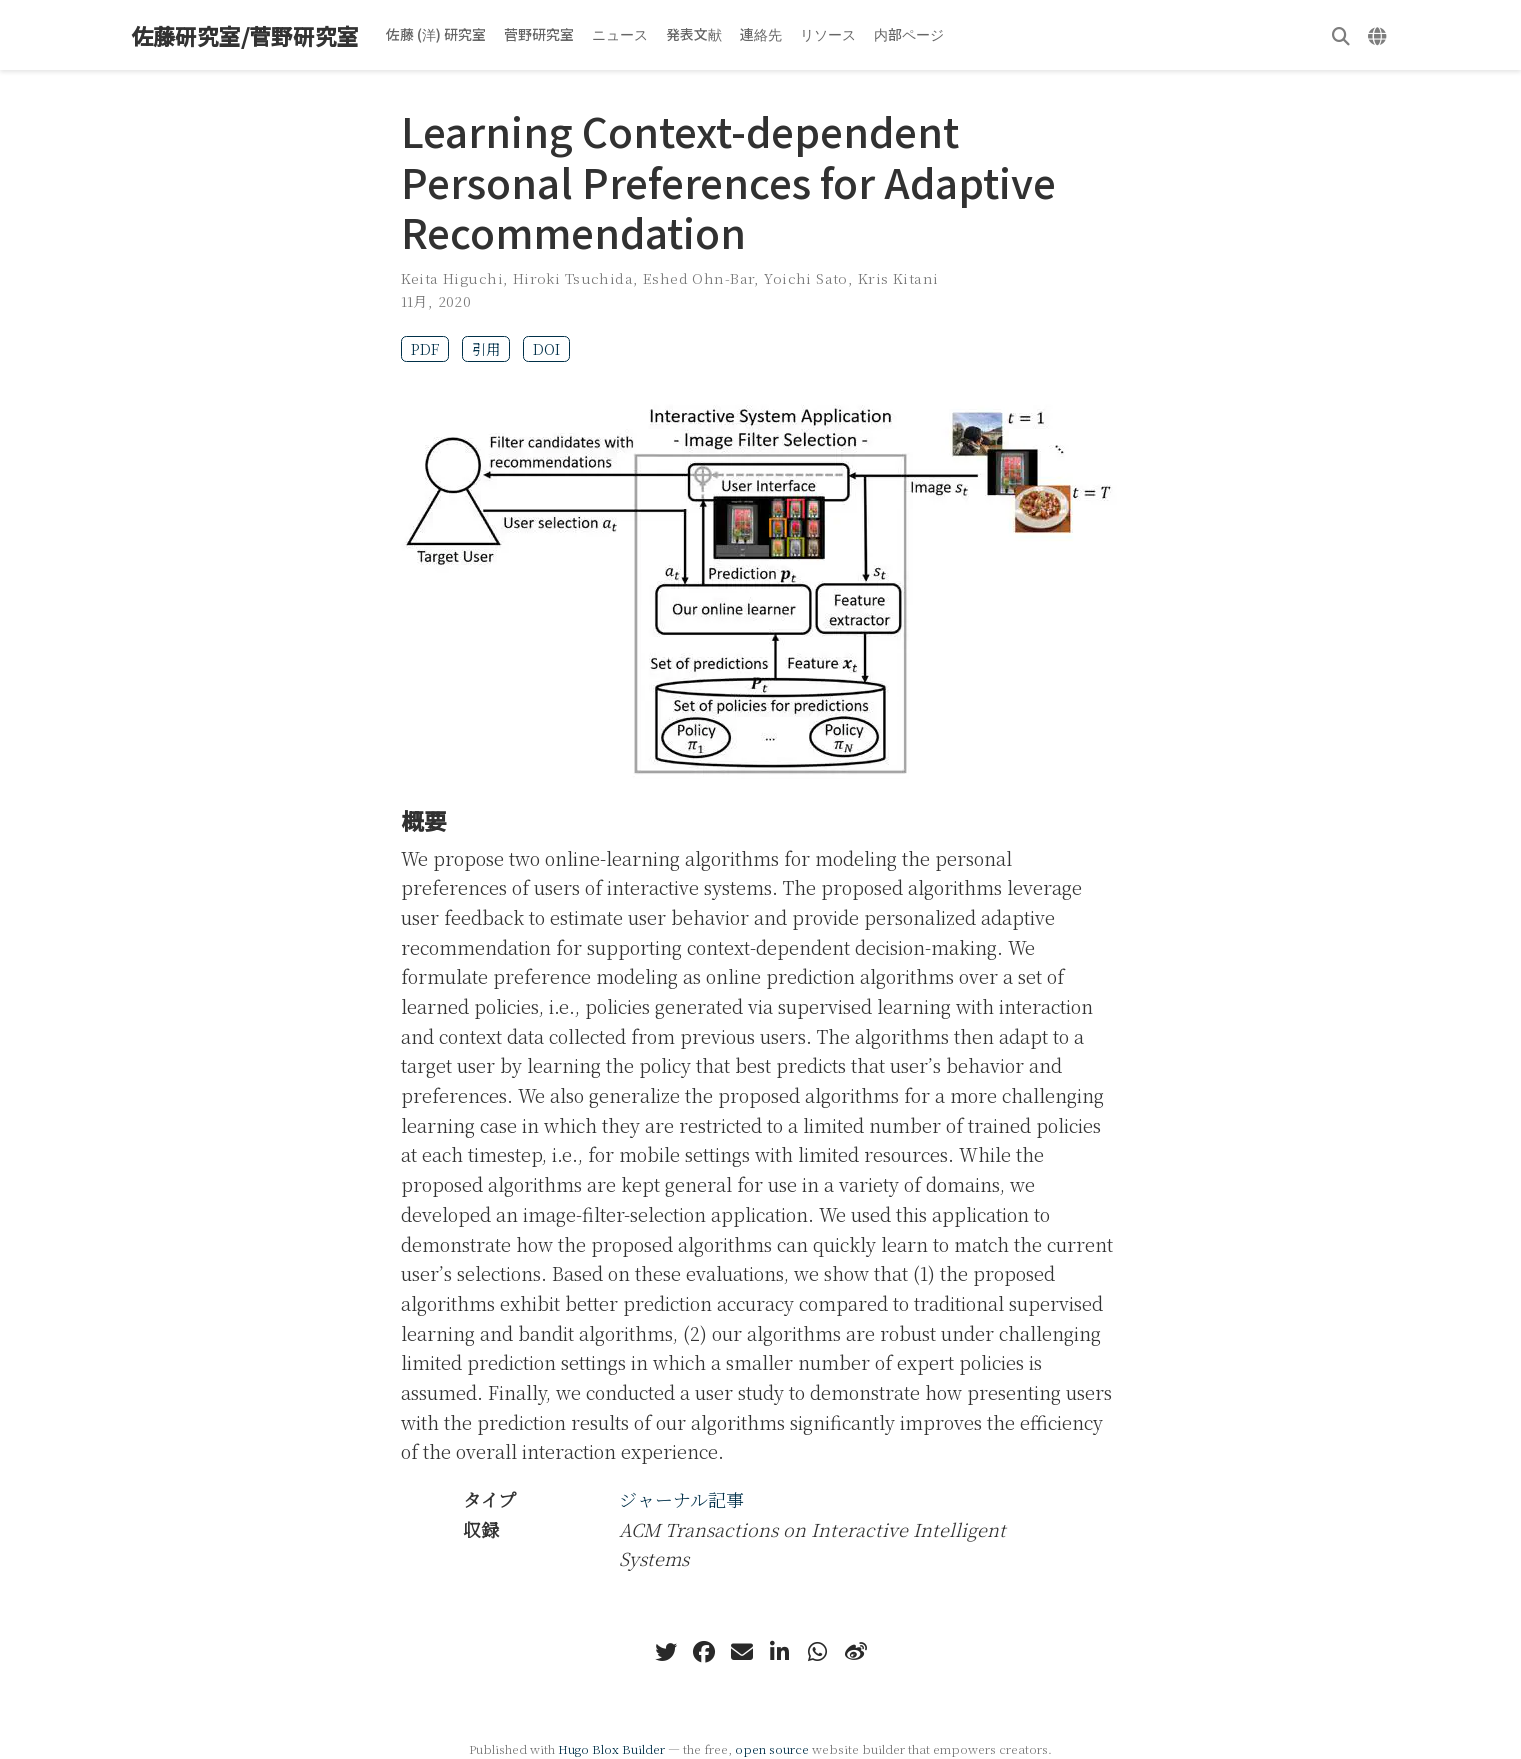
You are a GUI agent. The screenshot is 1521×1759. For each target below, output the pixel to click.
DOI (546, 348)
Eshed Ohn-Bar (698, 278)
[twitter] (666, 1652)
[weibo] (856, 1652)
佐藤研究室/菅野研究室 (245, 35)
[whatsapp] (818, 1652)
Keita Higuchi (452, 278)
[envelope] (742, 1652)
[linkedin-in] (780, 1652)
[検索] (1341, 35)
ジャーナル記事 (681, 1499)
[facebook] (704, 1652)
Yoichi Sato (806, 278)
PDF (425, 348)
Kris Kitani (898, 278)
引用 (486, 348)
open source (772, 1748)
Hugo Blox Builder (611, 1748)
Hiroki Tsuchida (573, 278)
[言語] (1379, 35)
